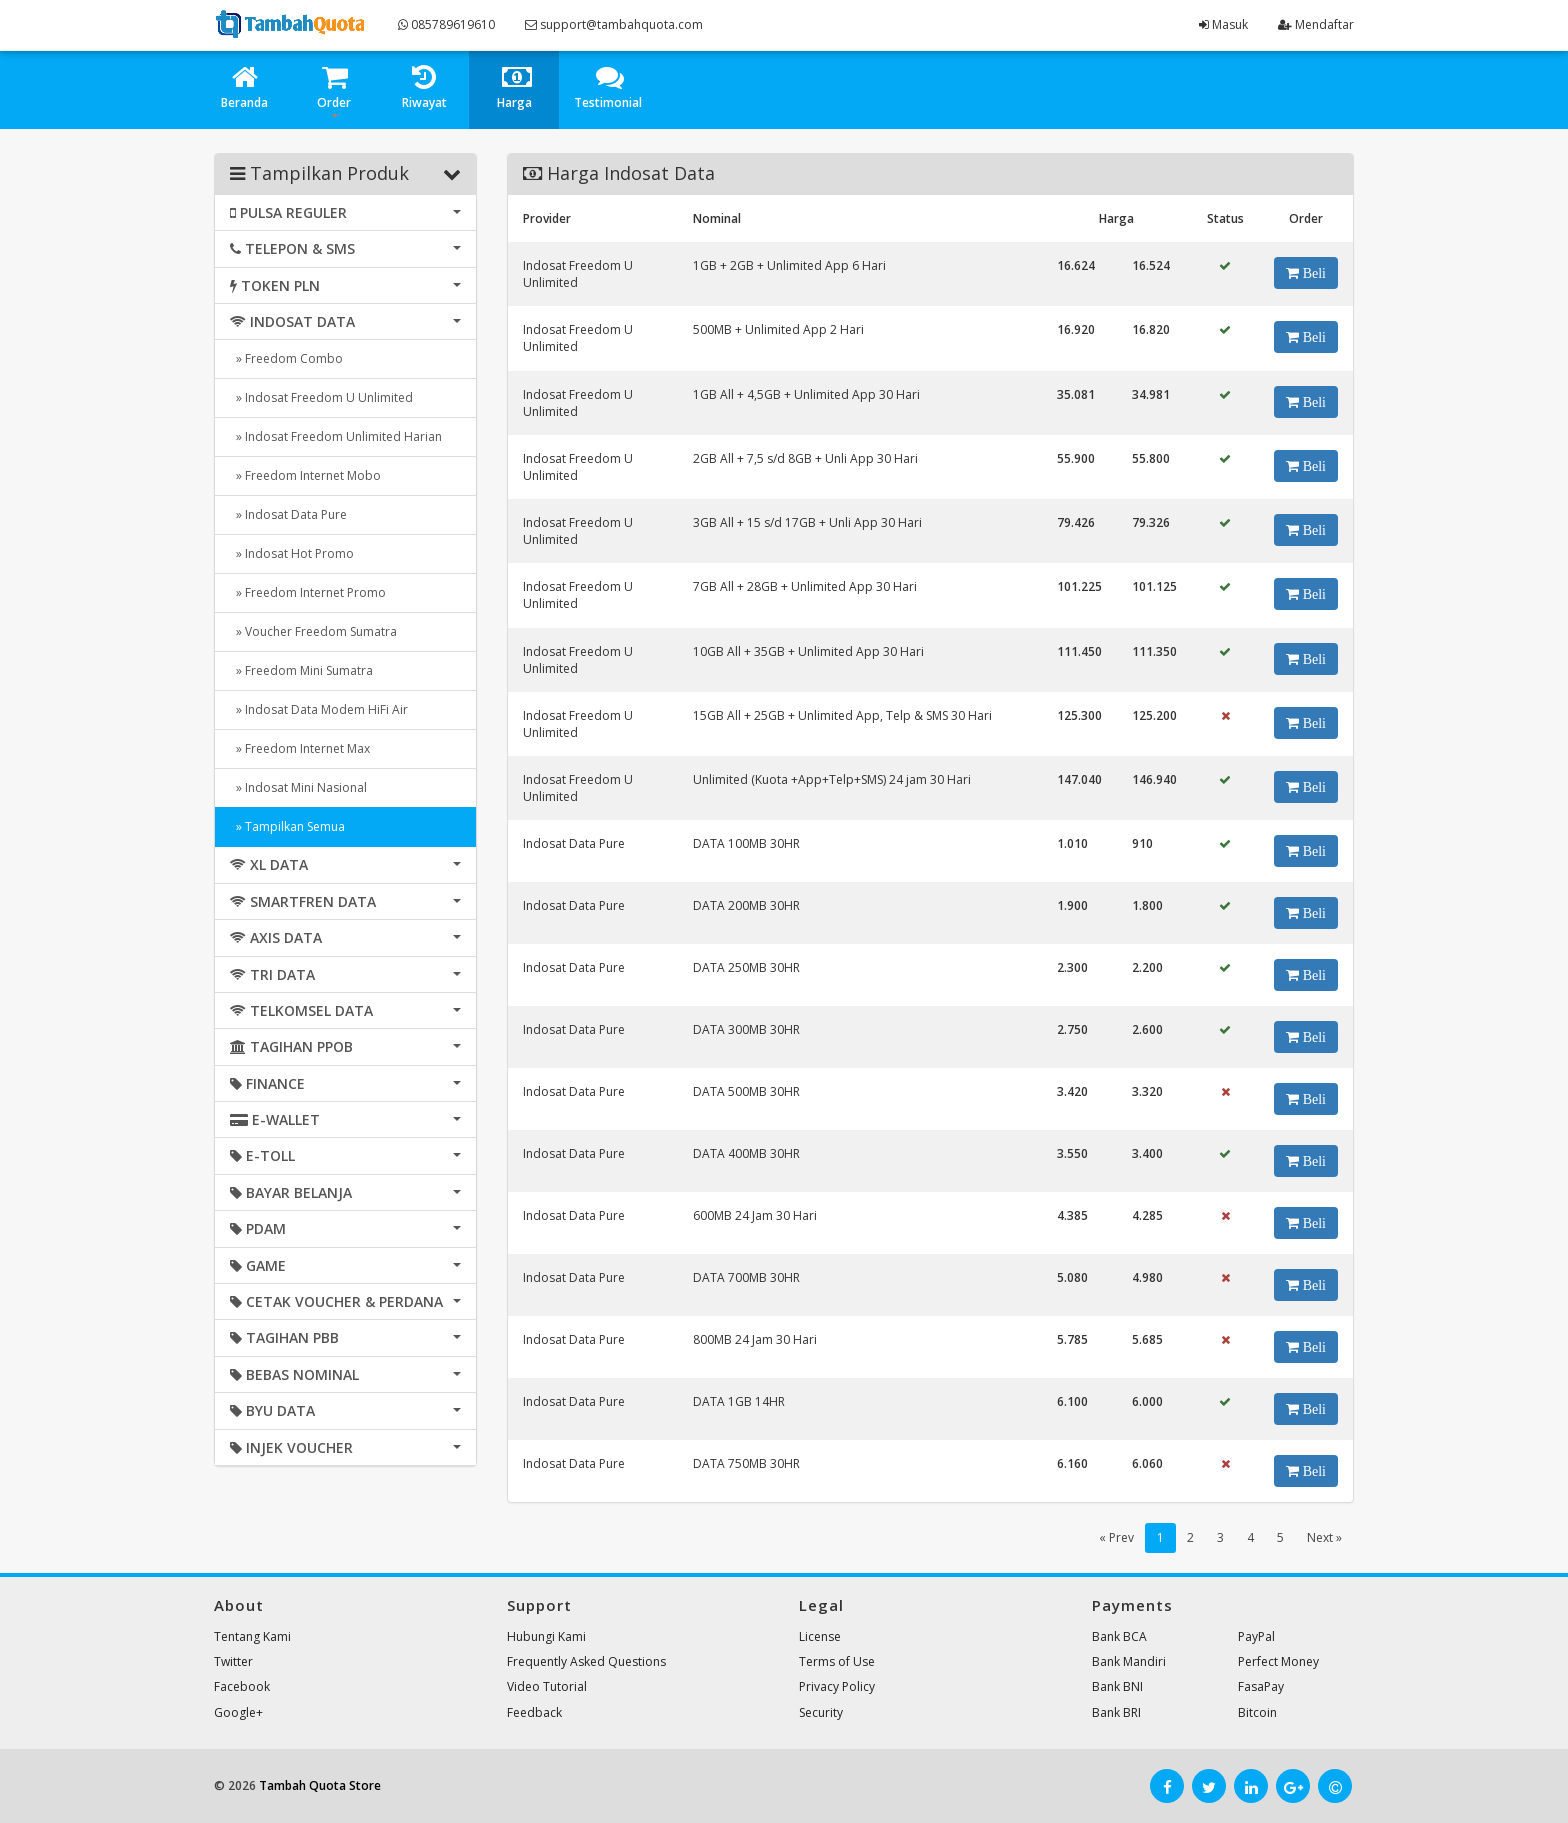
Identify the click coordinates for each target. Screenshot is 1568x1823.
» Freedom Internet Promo (308, 592)
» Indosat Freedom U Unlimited (321, 397)
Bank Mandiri (1129, 1661)
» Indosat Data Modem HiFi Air (319, 709)
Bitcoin (1257, 1712)
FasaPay (1261, 1686)
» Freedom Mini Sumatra (301, 670)
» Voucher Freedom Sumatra (313, 631)
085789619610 (446, 24)
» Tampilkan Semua (287, 826)
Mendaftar (1316, 24)
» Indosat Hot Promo (292, 553)
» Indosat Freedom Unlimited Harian (336, 436)
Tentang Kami (252, 1636)
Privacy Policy (837, 1686)
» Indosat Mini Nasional (298, 787)
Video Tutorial (547, 1686)
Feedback (534, 1712)
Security (821, 1712)
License (820, 1636)
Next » (1324, 1537)
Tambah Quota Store (320, 1785)
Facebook (242, 1686)
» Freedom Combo (286, 358)
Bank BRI (1116, 1712)
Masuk (1223, 24)
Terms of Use (837, 1661)
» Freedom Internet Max (300, 748)
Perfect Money (1278, 1661)
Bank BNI (1117, 1686)
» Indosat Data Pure (288, 514)
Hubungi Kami (546, 1636)
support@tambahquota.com (614, 24)
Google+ (238, 1712)
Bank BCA (1119, 1636)
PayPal (1256, 1636)
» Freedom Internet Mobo (305, 475)
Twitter (233, 1661)
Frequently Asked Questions (586, 1661)
